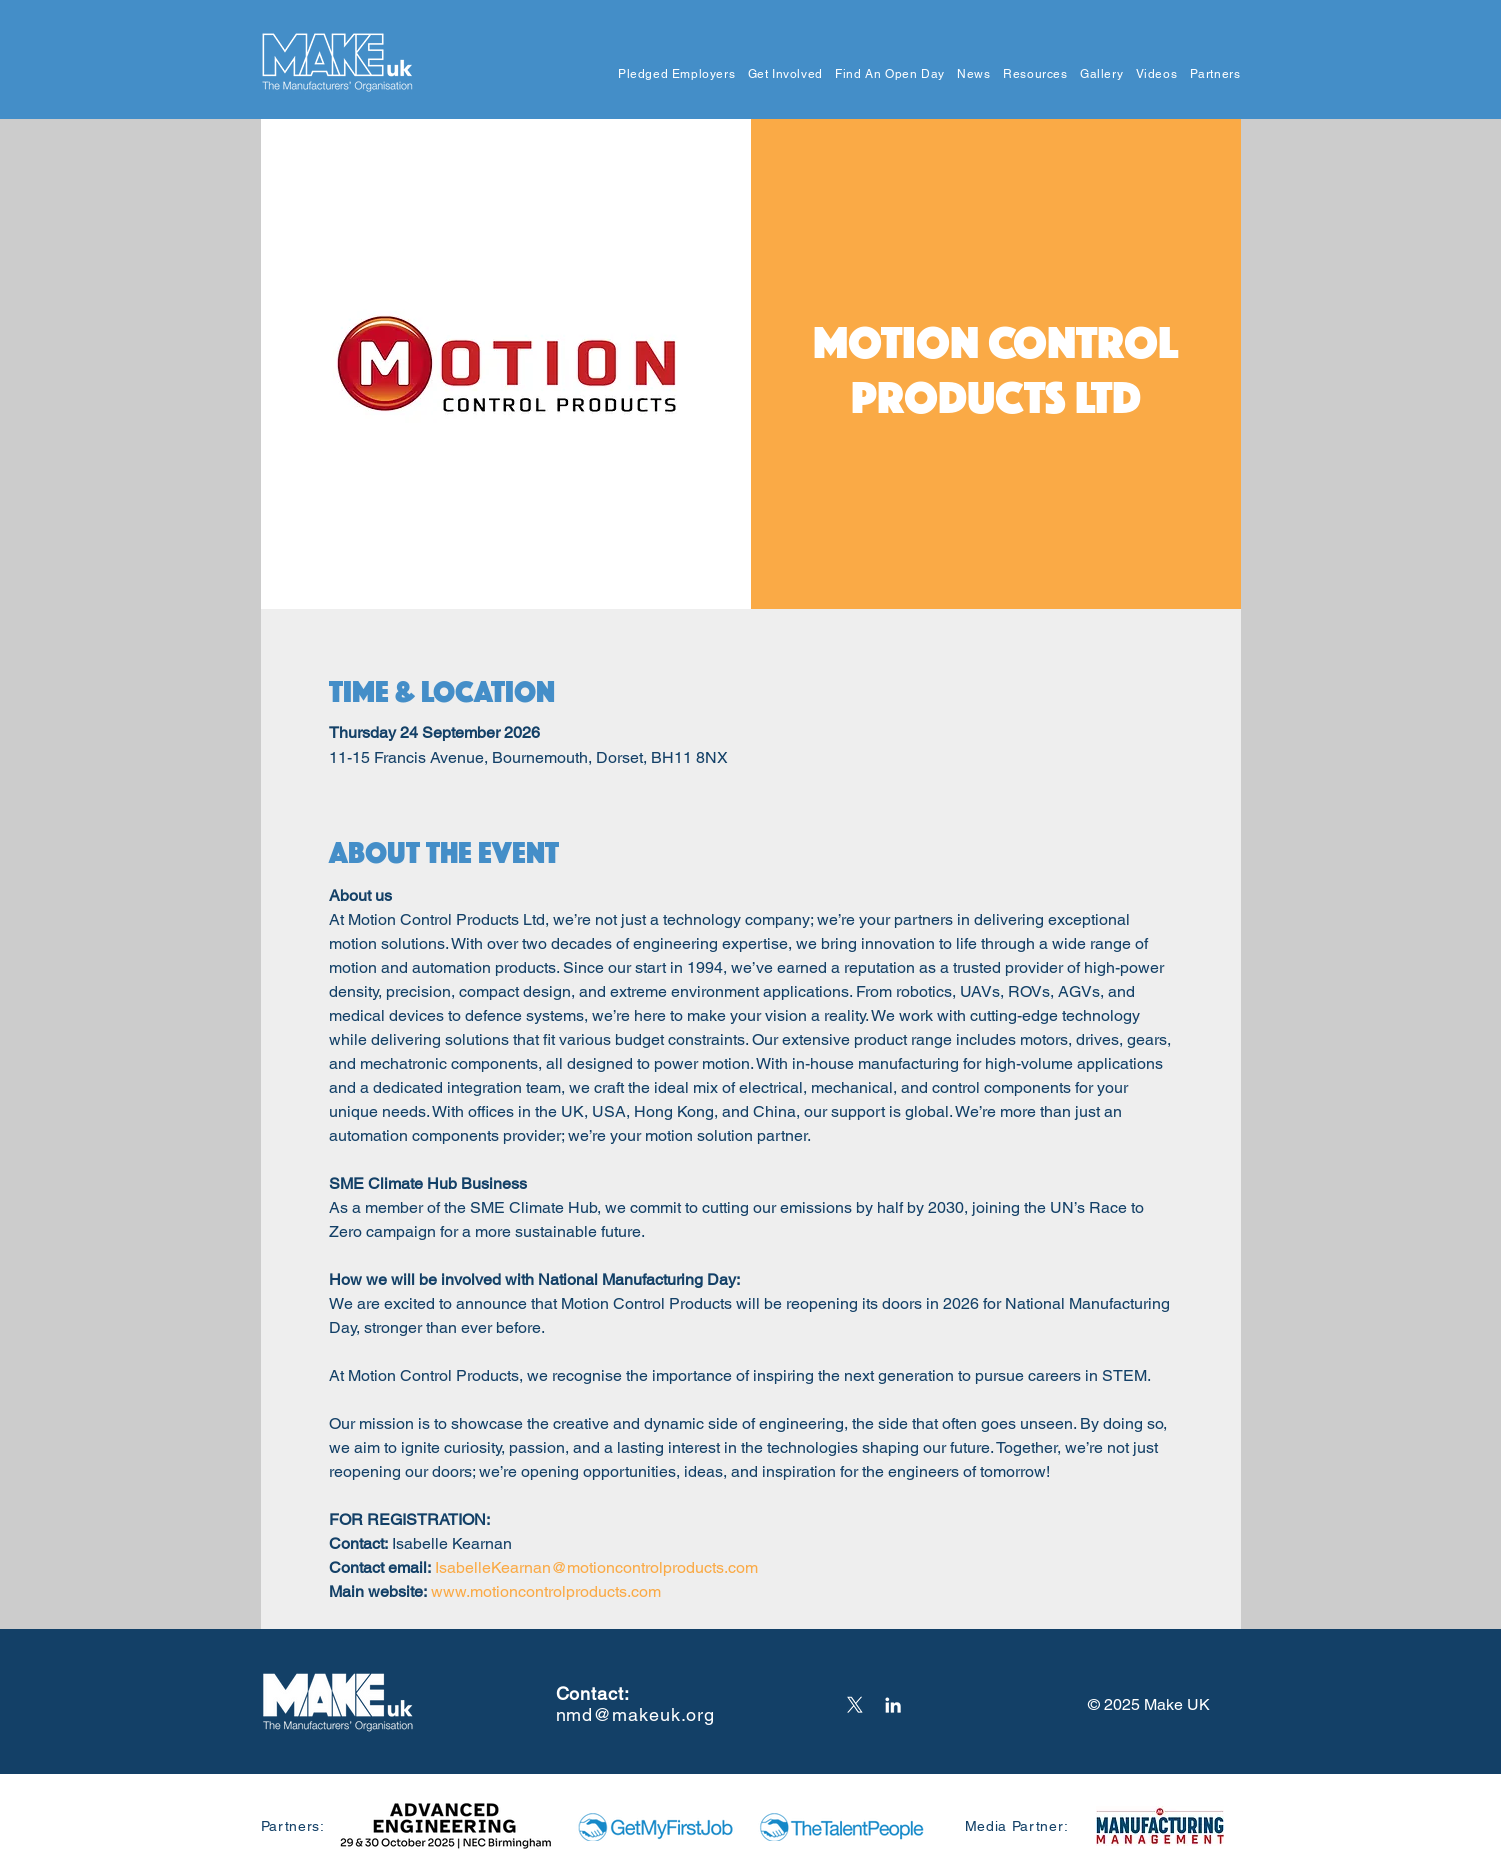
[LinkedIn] (893, 1705)
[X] (855, 1705)
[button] (671, 74)
